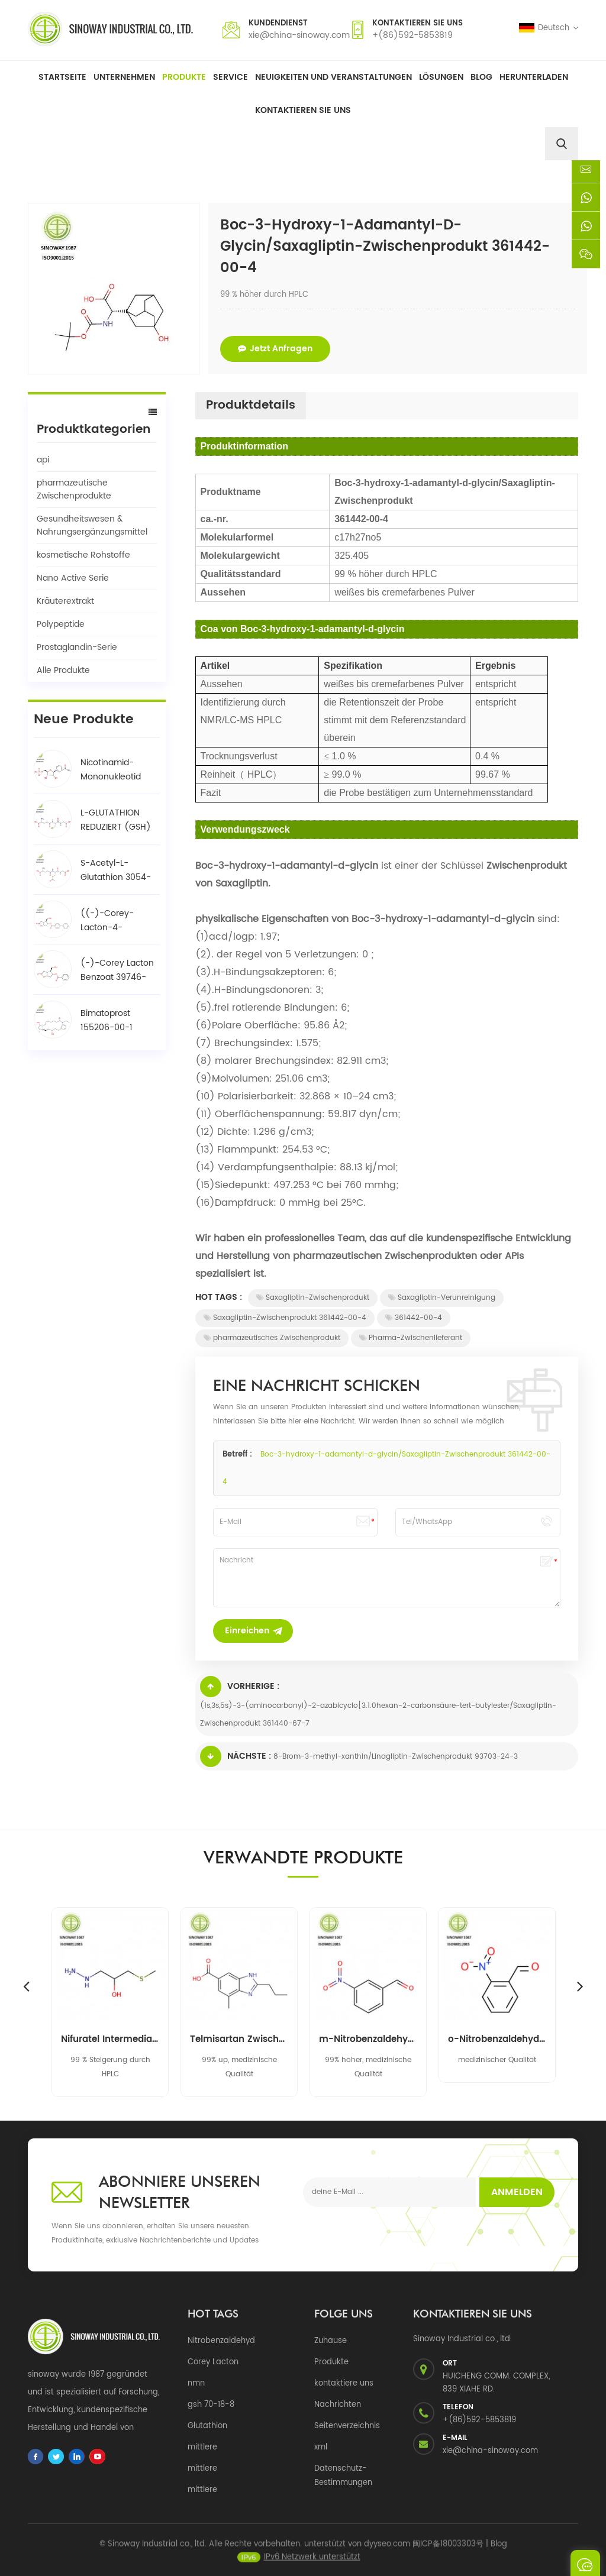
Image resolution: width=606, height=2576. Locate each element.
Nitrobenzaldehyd (221, 2341)
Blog (481, 77)
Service (230, 77)
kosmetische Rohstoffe (83, 555)
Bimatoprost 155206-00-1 (106, 1020)
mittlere (202, 2447)
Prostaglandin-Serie (77, 647)
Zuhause (330, 2341)
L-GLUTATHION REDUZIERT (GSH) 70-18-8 (115, 820)
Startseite (62, 77)
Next (580, 1986)
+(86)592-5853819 (412, 35)
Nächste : (235, 1756)
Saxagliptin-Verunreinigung (441, 1297)
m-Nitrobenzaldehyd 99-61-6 (368, 2040)
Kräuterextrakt (65, 601)
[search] (561, 143)
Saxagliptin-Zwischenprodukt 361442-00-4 (285, 1317)
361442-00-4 (413, 1317)
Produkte (184, 77)
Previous (26, 1986)
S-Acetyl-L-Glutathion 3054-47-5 (115, 870)
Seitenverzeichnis (347, 2426)
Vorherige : (239, 1686)
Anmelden (517, 2192)
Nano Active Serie (73, 578)
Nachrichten (337, 2405)
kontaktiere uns (343, 2383)
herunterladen (533, 77)
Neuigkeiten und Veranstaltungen (333, 77)
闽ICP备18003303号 (447, 2551)
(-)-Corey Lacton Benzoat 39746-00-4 (117, 970)
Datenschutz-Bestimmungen (343, 2475)
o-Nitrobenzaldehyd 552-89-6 (497, 2040)
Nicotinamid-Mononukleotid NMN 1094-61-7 (111, 770)
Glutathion (207, 2426)
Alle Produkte (63, 670)
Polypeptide (61, 624)
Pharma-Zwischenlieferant (410, 1338)
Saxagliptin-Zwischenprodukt (312, 1297)
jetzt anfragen (275, 348)
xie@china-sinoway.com (299, 35)
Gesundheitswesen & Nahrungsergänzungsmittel (92, 525)
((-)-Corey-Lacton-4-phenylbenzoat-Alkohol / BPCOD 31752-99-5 (114, 921)
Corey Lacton (213, 2362)
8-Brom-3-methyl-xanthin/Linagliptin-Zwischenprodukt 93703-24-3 (395, 1756)
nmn (196, 2383)
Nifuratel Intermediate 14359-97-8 (110, 2040)
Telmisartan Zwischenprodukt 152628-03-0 (239, 2040)
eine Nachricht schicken (585, 2563)
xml (320, 2447)
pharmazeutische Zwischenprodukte (74, 489)
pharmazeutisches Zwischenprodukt (272, 1338)
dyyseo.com (387, 2551)
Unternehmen (124, 77)
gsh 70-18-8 (211, 2405)
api (43, 460)
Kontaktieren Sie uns (303, 110)
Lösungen (441, 77)
